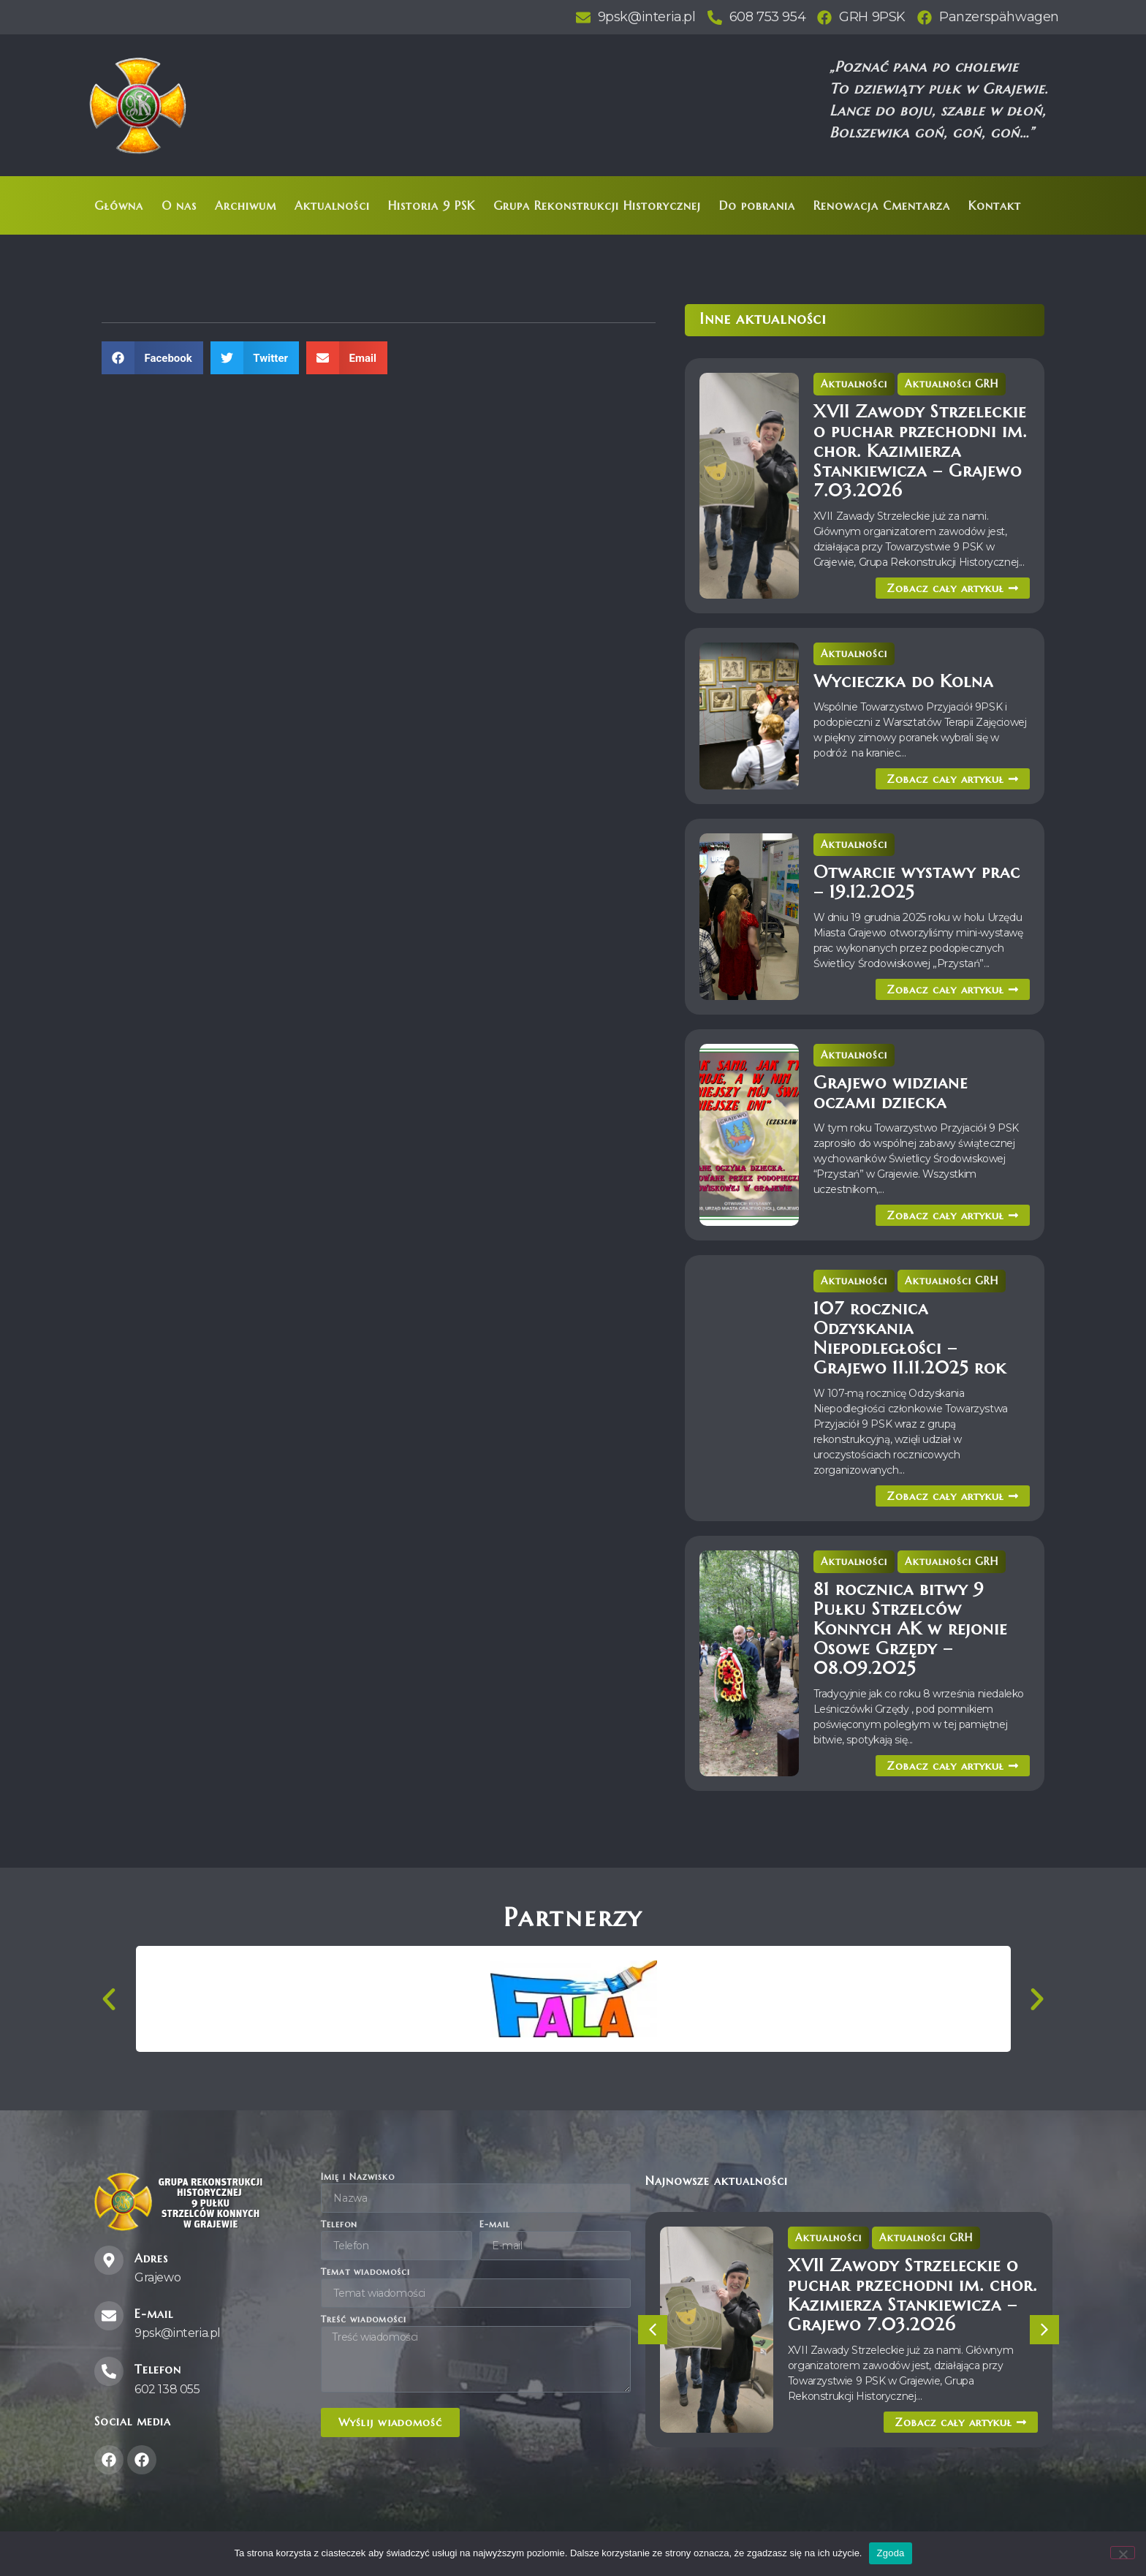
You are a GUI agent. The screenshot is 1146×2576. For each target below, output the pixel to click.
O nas (179, 205)
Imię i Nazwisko (358, 2177)
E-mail (494, 2225)
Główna (118, 205)
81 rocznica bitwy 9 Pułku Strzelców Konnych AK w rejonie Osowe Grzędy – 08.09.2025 (910, 1628)
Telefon (339, 2225)
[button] (152, 357)
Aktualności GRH (951, 383)
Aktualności (332, 205)
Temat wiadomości (365, 2272)
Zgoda (890, 2552)
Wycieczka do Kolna (903, 681)
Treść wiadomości (363, 2320)
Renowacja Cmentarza (881, 205)
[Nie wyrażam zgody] (1122, 2552)
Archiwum (245, 205)
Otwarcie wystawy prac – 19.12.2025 (916, 882)
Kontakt (994, 205)
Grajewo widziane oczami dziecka (890, 1092)
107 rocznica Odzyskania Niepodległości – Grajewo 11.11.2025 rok (909, 1338)
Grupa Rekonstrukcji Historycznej (597, 205)
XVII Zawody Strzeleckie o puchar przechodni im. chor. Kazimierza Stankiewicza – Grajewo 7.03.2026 (920, 451)
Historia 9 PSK (431, 205)
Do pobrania (757, 205)
